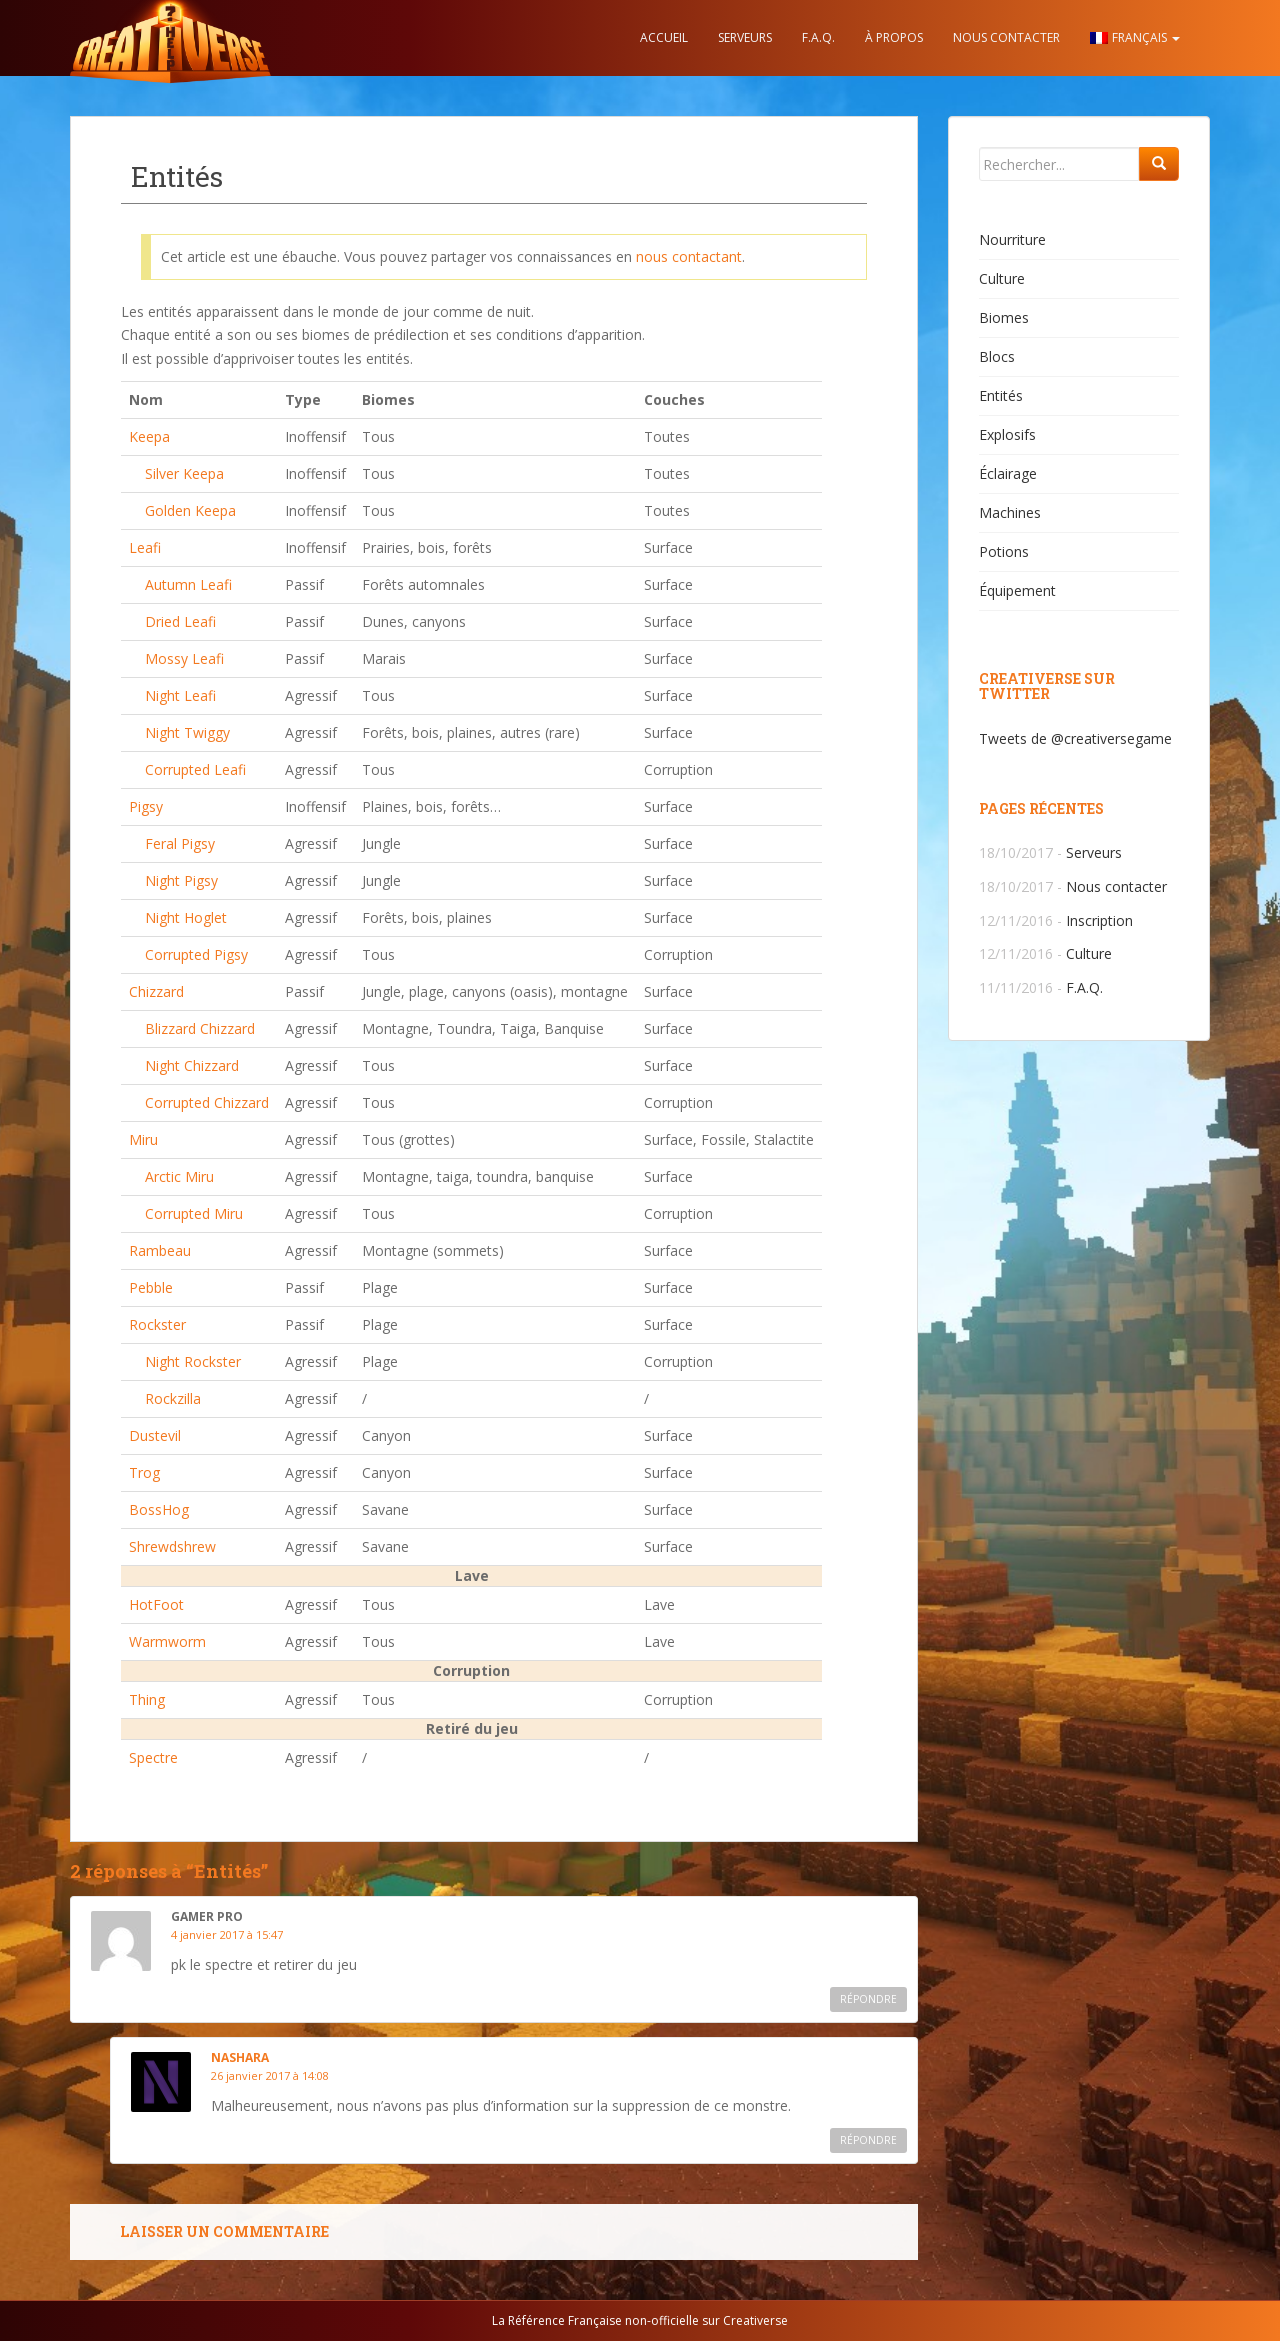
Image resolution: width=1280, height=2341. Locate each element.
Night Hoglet (186, 917)
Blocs (997, 356)
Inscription (1099, 920)
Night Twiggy (187, 732)
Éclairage (1008, 473)
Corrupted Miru (194, 1213)
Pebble (151, 1287)
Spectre (153, 1757)
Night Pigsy (181, 880)
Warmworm (167, 1641)
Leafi (145, 547)
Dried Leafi (180, 621)
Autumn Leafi (188, 584)
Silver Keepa (184, 473)
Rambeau (160, 1250)
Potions (1004, 551)
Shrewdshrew (172, 1546)
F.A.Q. (818, 37)
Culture (1002, 278)
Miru (143, 1139)
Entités (1001, 395)
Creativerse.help (170, 38)
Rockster (157, 1324)
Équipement (1017, 590)
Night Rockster (193, 1361)
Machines (1010, 512)
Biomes (1004, 317)
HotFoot (156, 1604)
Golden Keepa (190, 510)
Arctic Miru (179, 1176)
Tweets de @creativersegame (1075, 738)
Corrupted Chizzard (207, 1102)
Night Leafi (180, 695)
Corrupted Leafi (195, 769)
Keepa (149, 436)
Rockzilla (173, 1398)
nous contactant (689, 256)
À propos (894, 37)
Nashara (240, 2057)
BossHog (159, 1509)
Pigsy (146, 806)
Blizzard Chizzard (200, 1028)
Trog (144, 1472)
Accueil (664, 37)
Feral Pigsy (180, 843)
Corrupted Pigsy (196, 954)
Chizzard (156, 991)
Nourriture (1012, 239)
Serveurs (745, 37)
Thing (147, 1699)
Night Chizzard (192, 1065)
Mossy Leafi (184, 658)
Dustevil (155, 1435)
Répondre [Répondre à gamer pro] (868, 1999)
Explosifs (1007, 434)
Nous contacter (1006, 37)
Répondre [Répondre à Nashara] (868, 2140)
